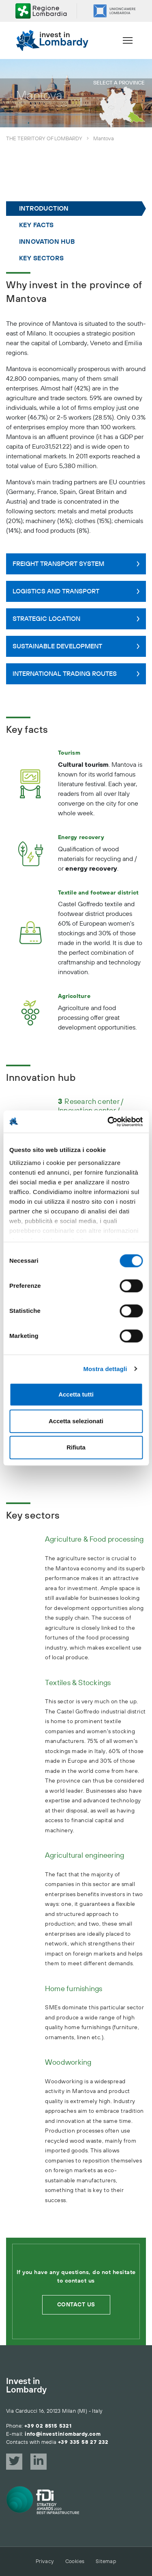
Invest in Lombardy (26, 2386)
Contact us (76, 2304)
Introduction (44, 209)
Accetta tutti (76, 1394)
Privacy (45, 2561)
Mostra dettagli (105, 1368)
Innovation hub (47, 242)
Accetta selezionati (76, 1421)
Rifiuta (76, 1447)
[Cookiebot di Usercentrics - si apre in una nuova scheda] (108, 1121)
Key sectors (41, 258)
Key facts (36, 225)
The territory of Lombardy (44, 138)
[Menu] (128, 40)
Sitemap (106, 2561)
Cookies (75, 2561)
